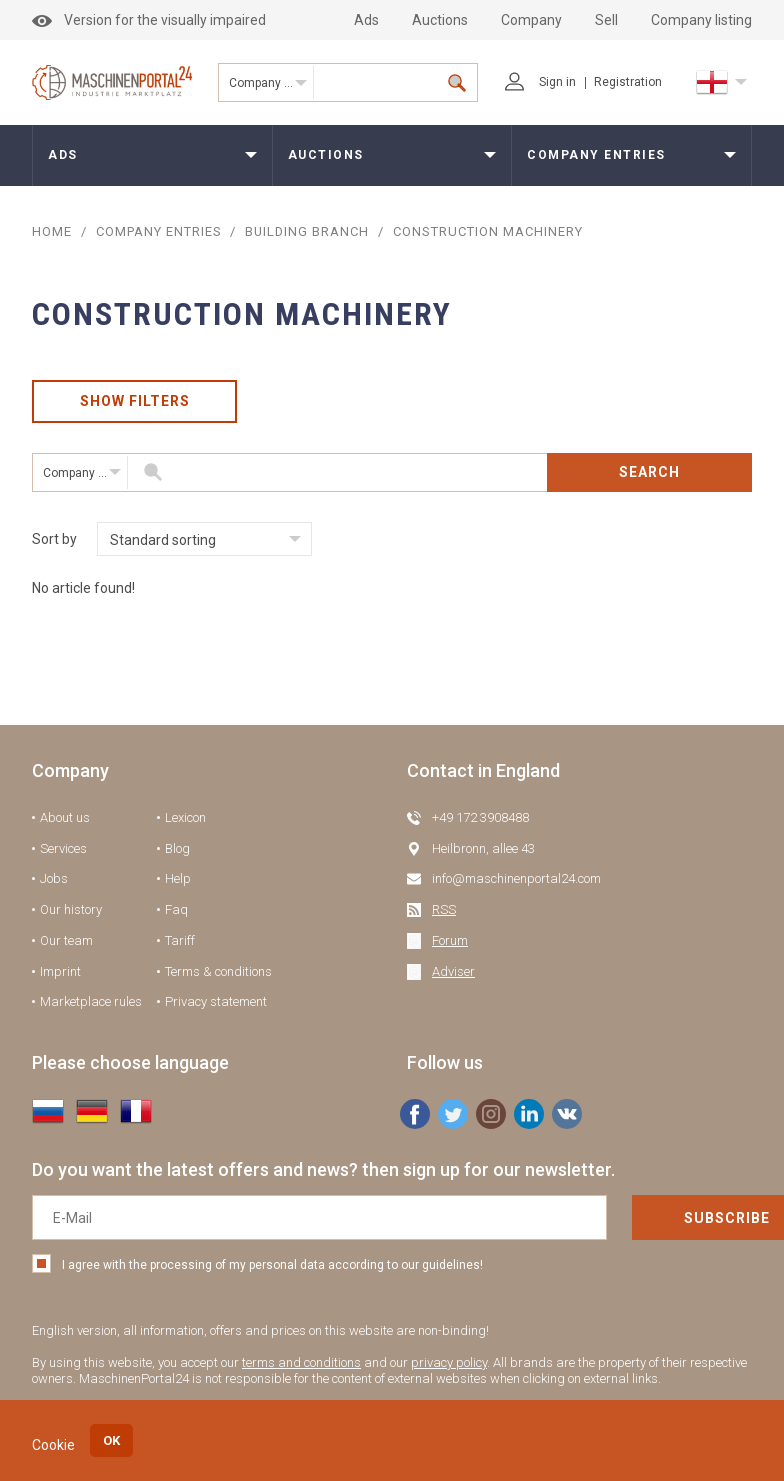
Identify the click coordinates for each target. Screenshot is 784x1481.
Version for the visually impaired (149, 20)
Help (178, 879)
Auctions (440, 20)
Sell (606, 20)
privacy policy (449, 1363)
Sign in (540, 82)
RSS (444, 910)
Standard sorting (163, 541)
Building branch (309, 231)
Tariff (180, 941)
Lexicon (185, 818)
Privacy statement (216, 1002)
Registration (628, 82)
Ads (366, 20)
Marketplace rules (91, 1002)
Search (649, 473)
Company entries (271, 83)
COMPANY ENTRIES (159, 231)
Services (63, 849)
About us (65, 818)
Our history (71, 910)
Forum (450, 941)
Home (52, 231)
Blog (177, 849)
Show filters (135, 402)
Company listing (701, 20)
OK (111, 1440)
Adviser (453, 972)
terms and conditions (301, 1363)
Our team (66, 941)
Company (531, 20)
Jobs (54, 879)
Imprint (60, 972)
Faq (176, 910)
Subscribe (655, 1219)
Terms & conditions (218, 972)
